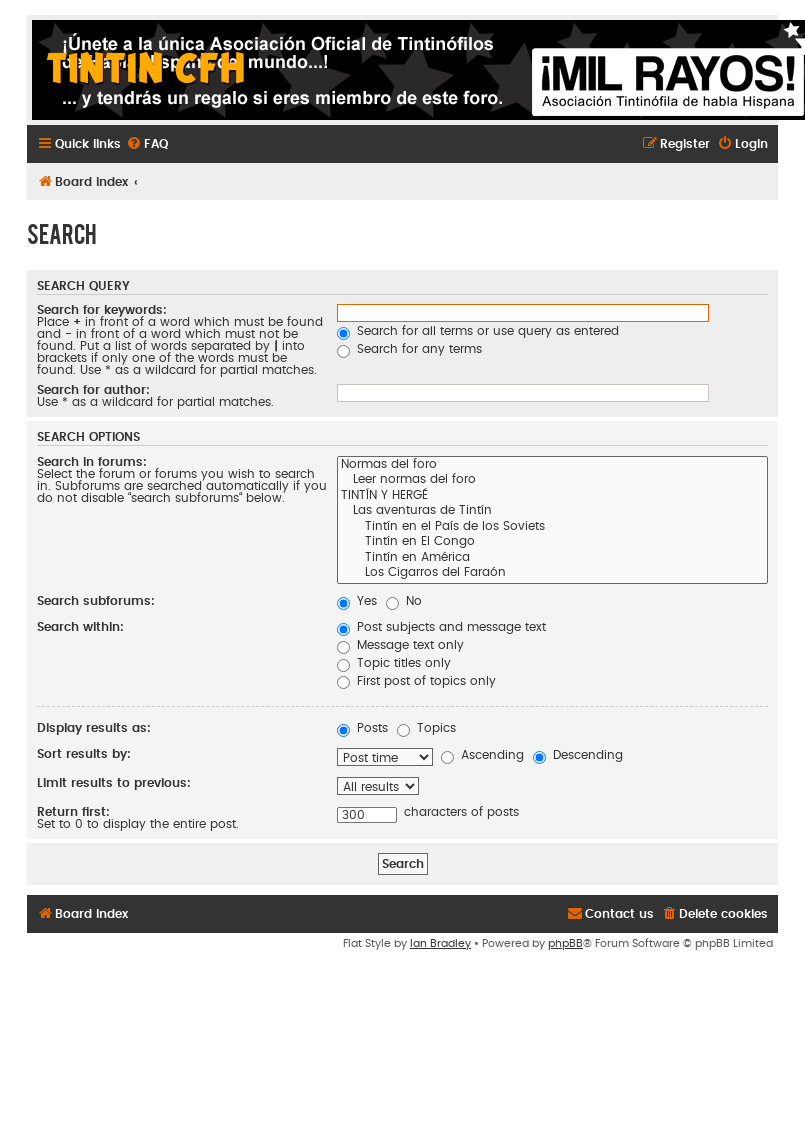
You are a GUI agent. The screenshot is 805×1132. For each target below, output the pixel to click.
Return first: (73, 812)
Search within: (80, 627)
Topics (426, 728)
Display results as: (94, 728)
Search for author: (93, 390)
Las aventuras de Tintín (552, 512)
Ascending (482, 755)
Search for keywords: (102, 310)
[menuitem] (147, 144)
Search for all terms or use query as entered (478, 331)
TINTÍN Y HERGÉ (552, 497)
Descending (578, 755)
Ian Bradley (440, 943)
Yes (357, 601)
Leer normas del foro (552, 481)
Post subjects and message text (441, 627)
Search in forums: (92, 462)
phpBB (565, 943)
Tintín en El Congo (552, 543)
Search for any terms (409, 349)
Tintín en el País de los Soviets (552, 528)
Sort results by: (84, 754)
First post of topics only (416, 681)
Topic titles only (394, 663)
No (404, 601)
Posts (362, 728)
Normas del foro (552, 466)
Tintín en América (552, 559)
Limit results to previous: (114, 783)
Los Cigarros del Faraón (552, 574)
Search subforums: (96, 601)
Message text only (400, 645)
